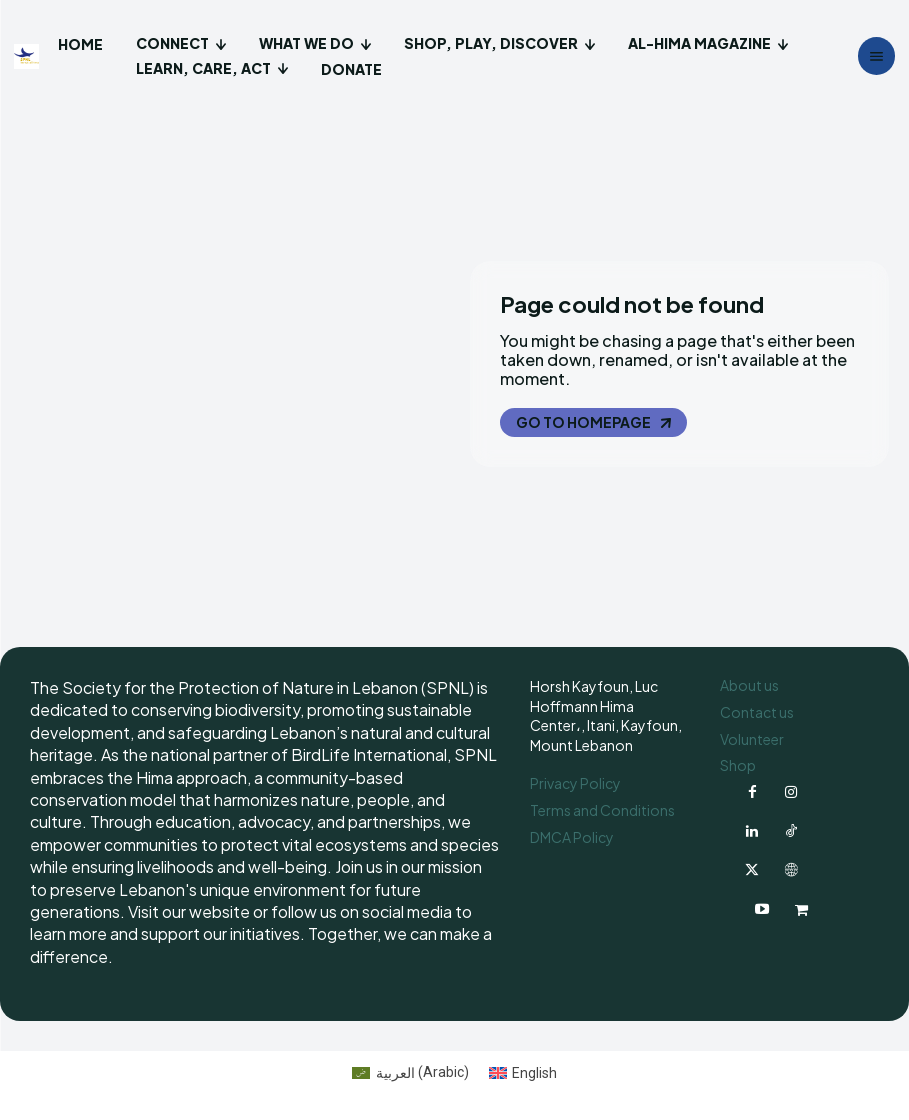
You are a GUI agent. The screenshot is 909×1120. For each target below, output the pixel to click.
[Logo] (29, 56)
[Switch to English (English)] (523, 1068)
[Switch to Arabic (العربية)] (410, 1068)
